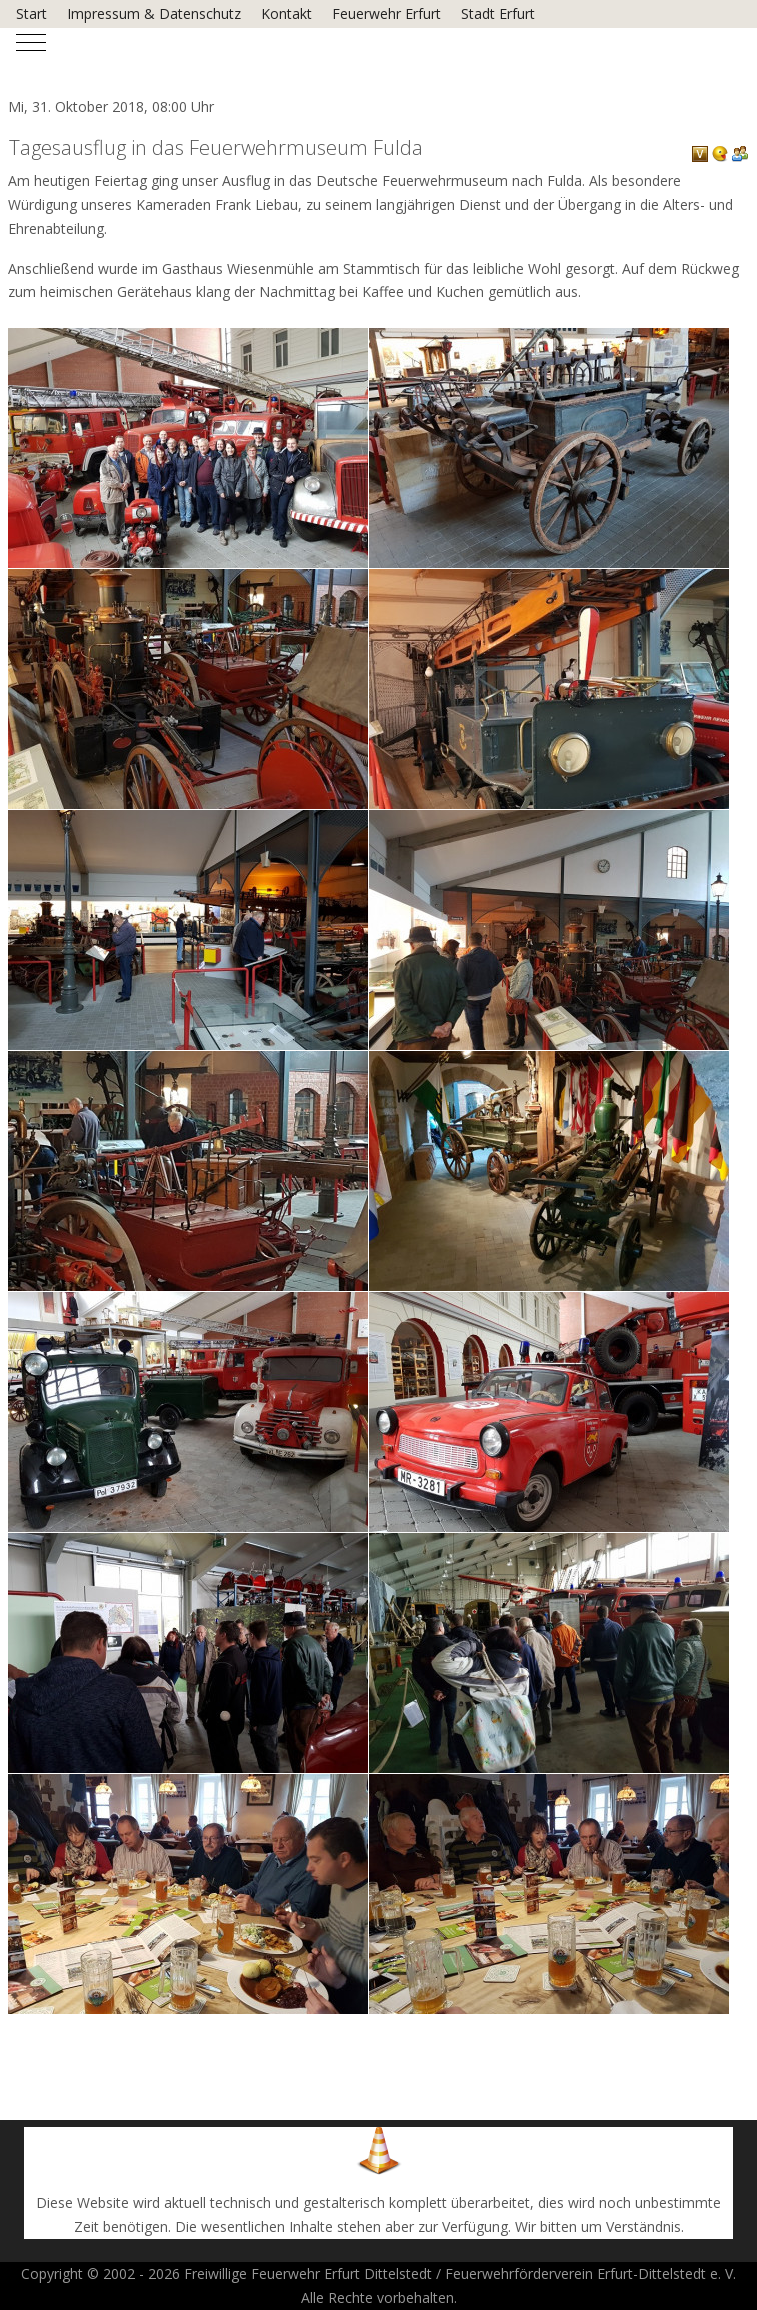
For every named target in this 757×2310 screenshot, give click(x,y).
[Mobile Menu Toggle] (31, 43)
